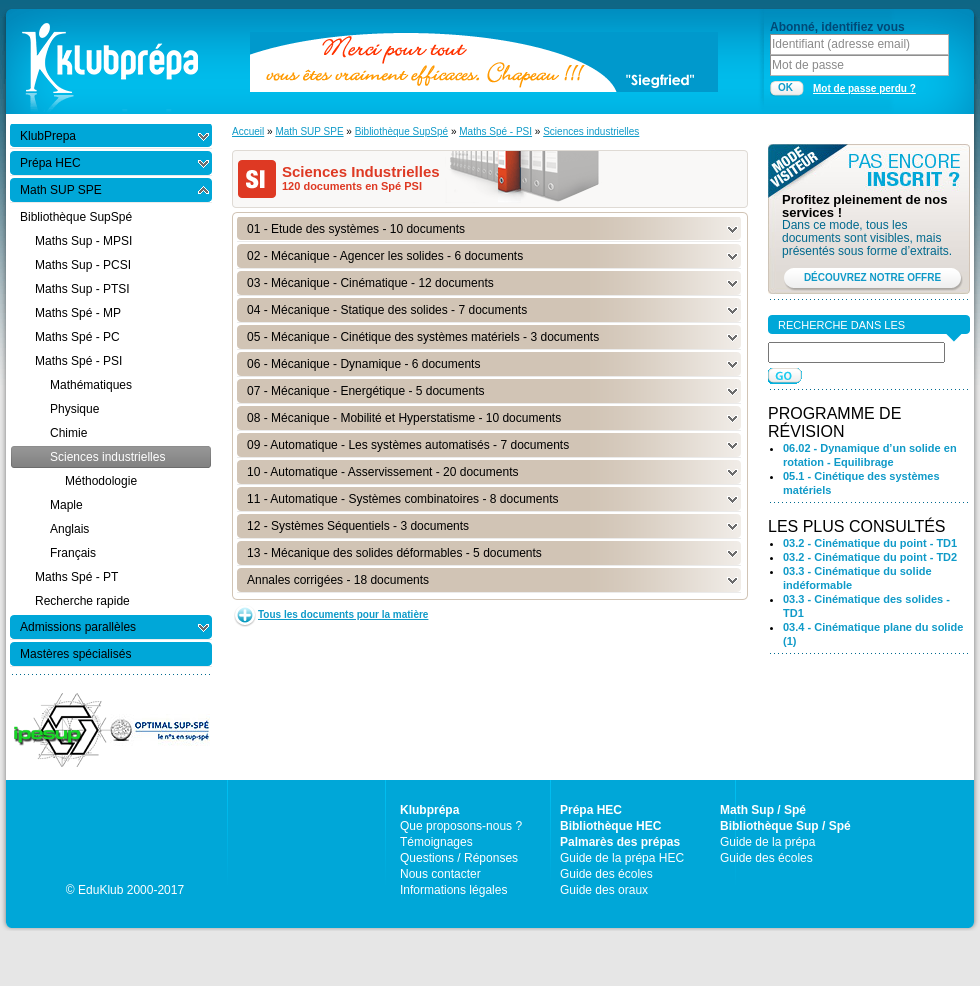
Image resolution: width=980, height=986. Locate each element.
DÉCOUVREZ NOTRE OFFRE (872, 277)
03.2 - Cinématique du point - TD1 (870, 543)
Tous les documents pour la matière (343, 614)
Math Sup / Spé (763, 810)
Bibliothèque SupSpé (401, 131)
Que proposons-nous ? (461, 826)
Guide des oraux (604, 890)
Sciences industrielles (591, 131)
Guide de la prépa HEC (622, 858)
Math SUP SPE (309, 131)
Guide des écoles (606, 874)
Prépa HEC (591, 810)
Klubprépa (429, 810)
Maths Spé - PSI (495, 131)
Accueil (248, 131)
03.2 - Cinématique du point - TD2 (870, 557)
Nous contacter (440, 874)
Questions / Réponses (459, 858)
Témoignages (436, 842)
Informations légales (453, 890)
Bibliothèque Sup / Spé (785, 826)
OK (785, 87)
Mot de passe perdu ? (864, 88)
